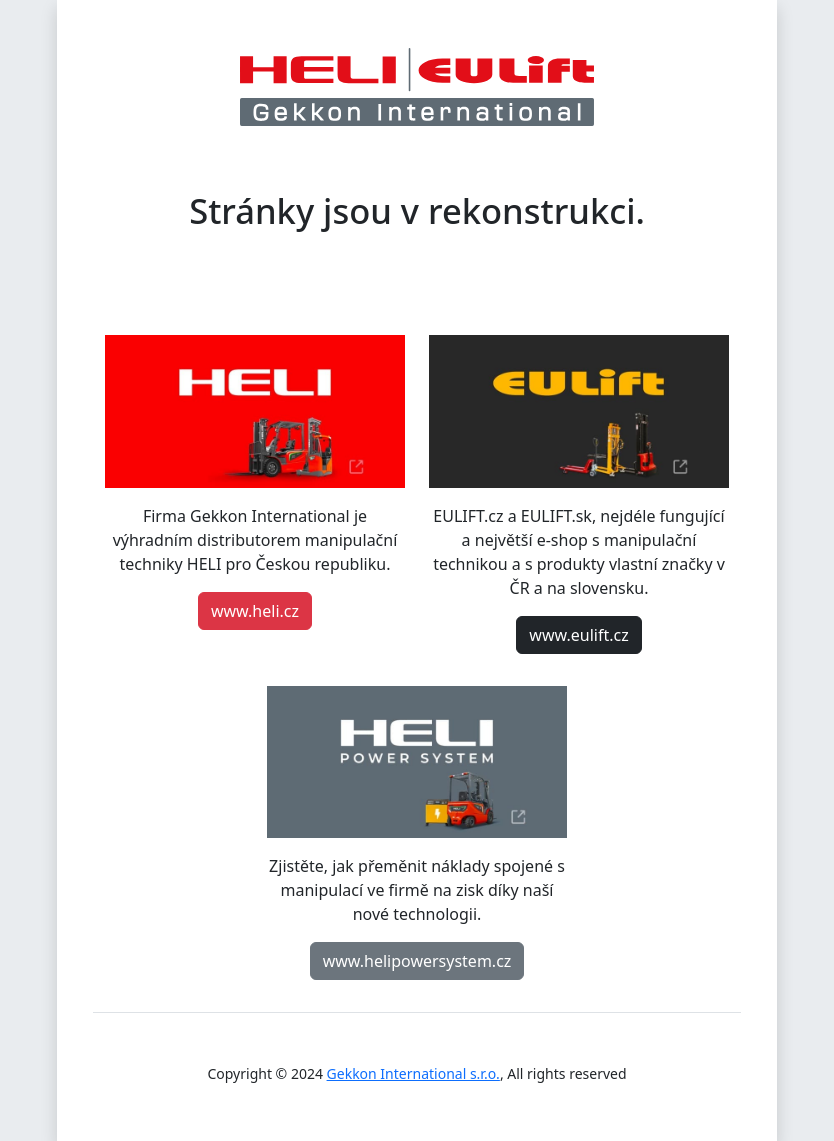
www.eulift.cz (578, 635)
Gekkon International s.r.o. (413, 1073)
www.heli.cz (255, 611)
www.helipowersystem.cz (417, 961)
